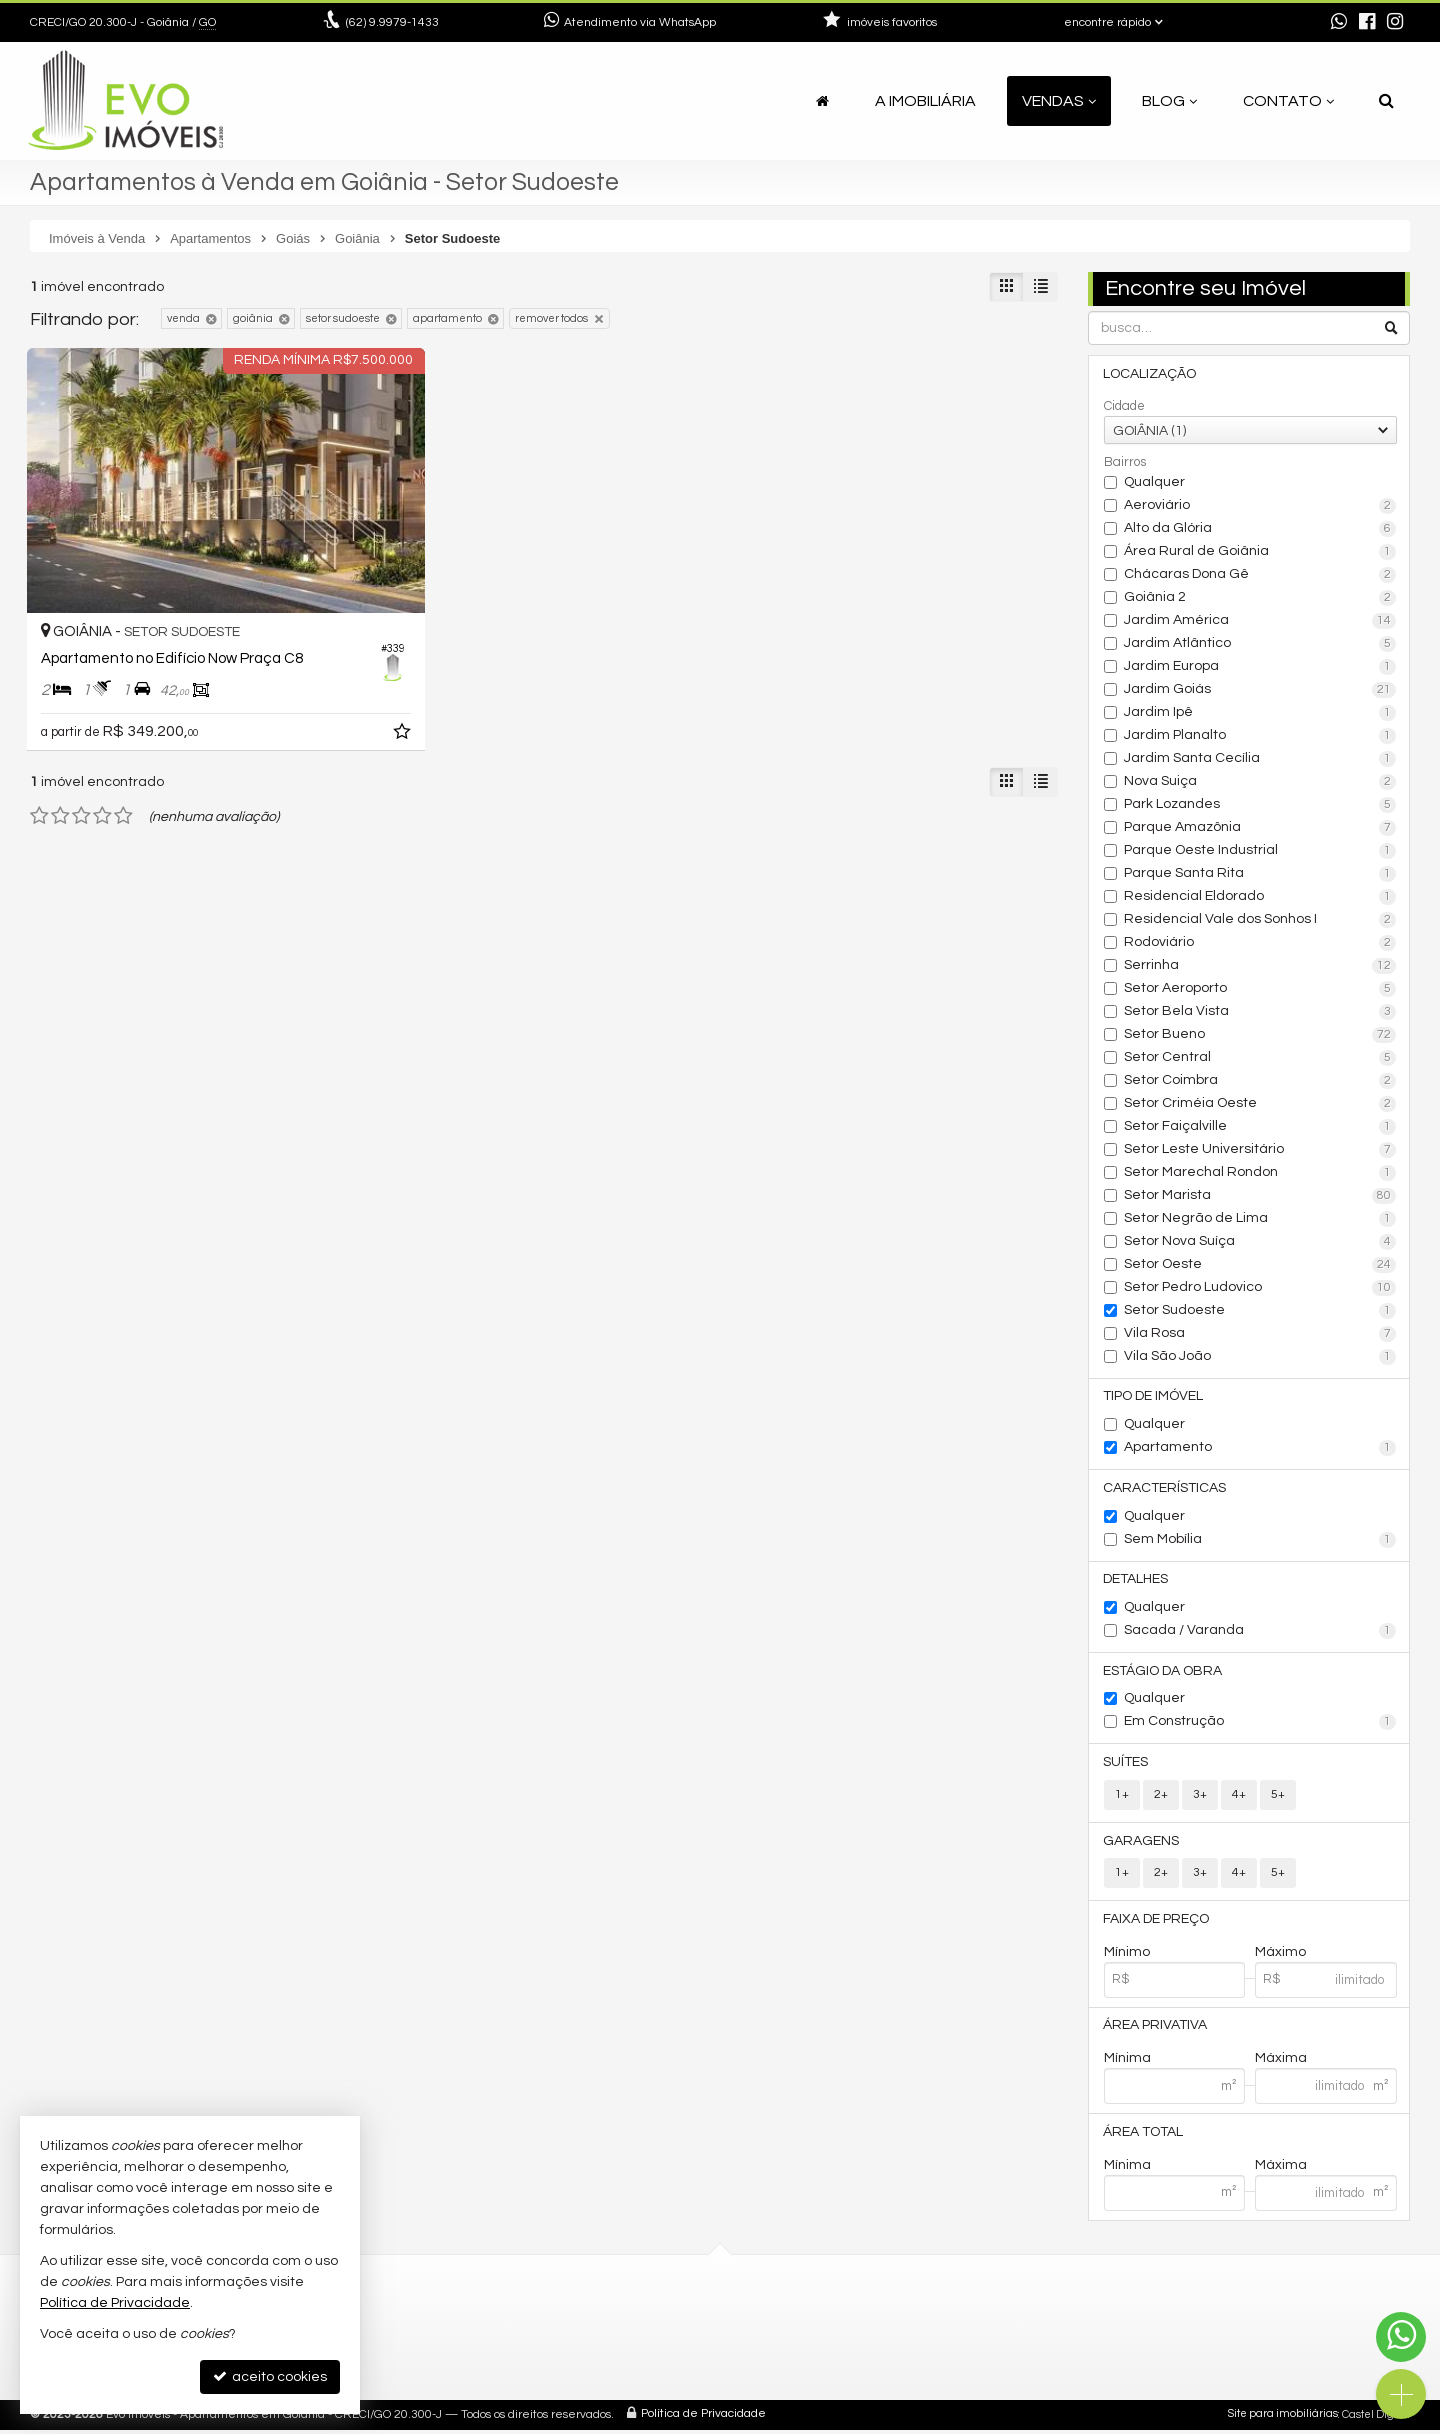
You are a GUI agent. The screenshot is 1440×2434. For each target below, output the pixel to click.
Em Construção (1260, 1725)
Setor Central (1260, 1058)
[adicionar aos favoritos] (340, 692)
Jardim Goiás (1260, 690)
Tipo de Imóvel (1154, 1397)
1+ (1122, 1797)
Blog (1169, 101)
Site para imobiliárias (1283, 2418)
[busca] (1386, 101)
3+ (1200, 1797)
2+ (1161, 1797)
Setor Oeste (1260, 1265)
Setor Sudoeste (1260, 1311)
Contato (1288, 101)
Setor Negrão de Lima (1260, 1219)
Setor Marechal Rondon (1260, 1173)
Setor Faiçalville (1260, 1127)
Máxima (1281, 2063)
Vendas (1059, 101)
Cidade (1124, 406)
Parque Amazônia (1260, 828)
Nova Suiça (1260, 782)
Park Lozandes (1260, 805)
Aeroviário (1260, 506)
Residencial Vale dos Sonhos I (1260, 920)
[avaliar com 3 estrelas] (81, 773)
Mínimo (1127, 1956)
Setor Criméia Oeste (1260, 1104)
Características (1165, 1489)
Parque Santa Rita (1260, 874)
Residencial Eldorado (1260, 897)
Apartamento (1260, 1449)
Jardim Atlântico (1260, 644)
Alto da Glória (1260, 529)
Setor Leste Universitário (1260, 1150)
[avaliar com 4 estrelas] (102, 773)
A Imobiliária (925, 101)
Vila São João (1260, 1357)
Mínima (1127, 2063)
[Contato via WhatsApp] (1401, 2337)
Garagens (1142, 1844)
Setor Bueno (1260, 1035)
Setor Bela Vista (1260, 1012)
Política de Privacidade (703, 2418)
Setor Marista (1260, 1196)
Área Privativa (1156, 2030)
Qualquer (1154, 482)
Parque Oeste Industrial (1260, 851)
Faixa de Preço (1157, 1923)
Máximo (1280, 1956)
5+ (1278, 1797)
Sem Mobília (1260, 1541)
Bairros (1125, 462)
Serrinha (1260, 966)
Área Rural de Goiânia (1260, 552)
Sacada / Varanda (1260, 1633)
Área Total (1144, 2137)
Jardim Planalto (1260, 736)
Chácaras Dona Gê (1260, 575)
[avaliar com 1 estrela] (39, 773)
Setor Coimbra (1260, 1081)
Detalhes (1136, 1581)
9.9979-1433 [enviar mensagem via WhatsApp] (392, 22)
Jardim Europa (1260, 667)
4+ (1239, 1797)
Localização (1150, 374)
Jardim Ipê (1260, 713)
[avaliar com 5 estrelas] (123, 773)
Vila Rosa (1260, 1334)
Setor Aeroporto (1260, 989)
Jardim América (1260, 621)
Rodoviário (1260, 943)
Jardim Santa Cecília (1260, 759)
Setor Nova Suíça (1260, 1242)
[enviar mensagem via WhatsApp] (1339, 23)
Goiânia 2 (1260, 598)
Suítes (1126, 1765)
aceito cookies (270, 2376)
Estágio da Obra (1163, 1673)
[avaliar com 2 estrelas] (60, 773)
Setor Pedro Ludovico (1260, 1288)
